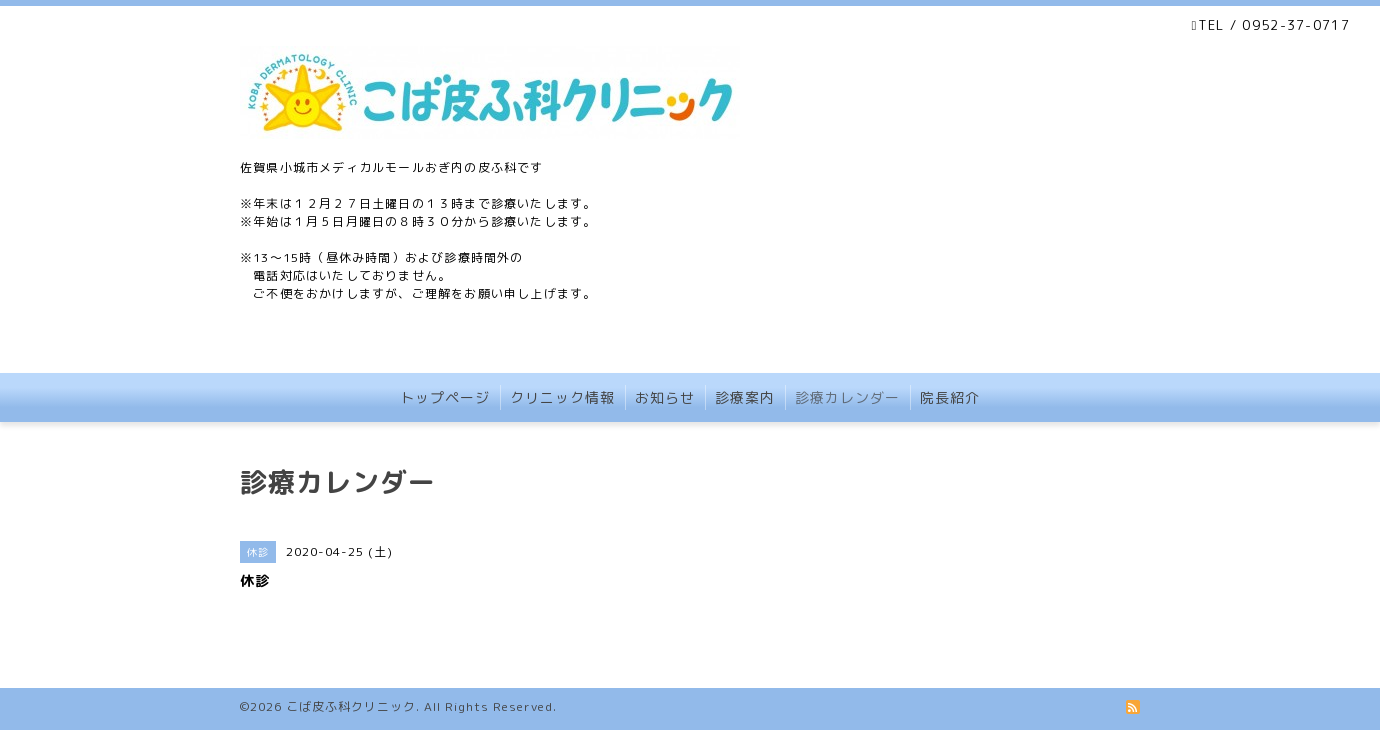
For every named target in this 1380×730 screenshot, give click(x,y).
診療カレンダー (847, 397)
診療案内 (745, 397)
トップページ (445, 397)
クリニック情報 (562, 397)
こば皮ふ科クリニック (351, 706)
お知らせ (665, 397)
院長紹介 (950, 397)
